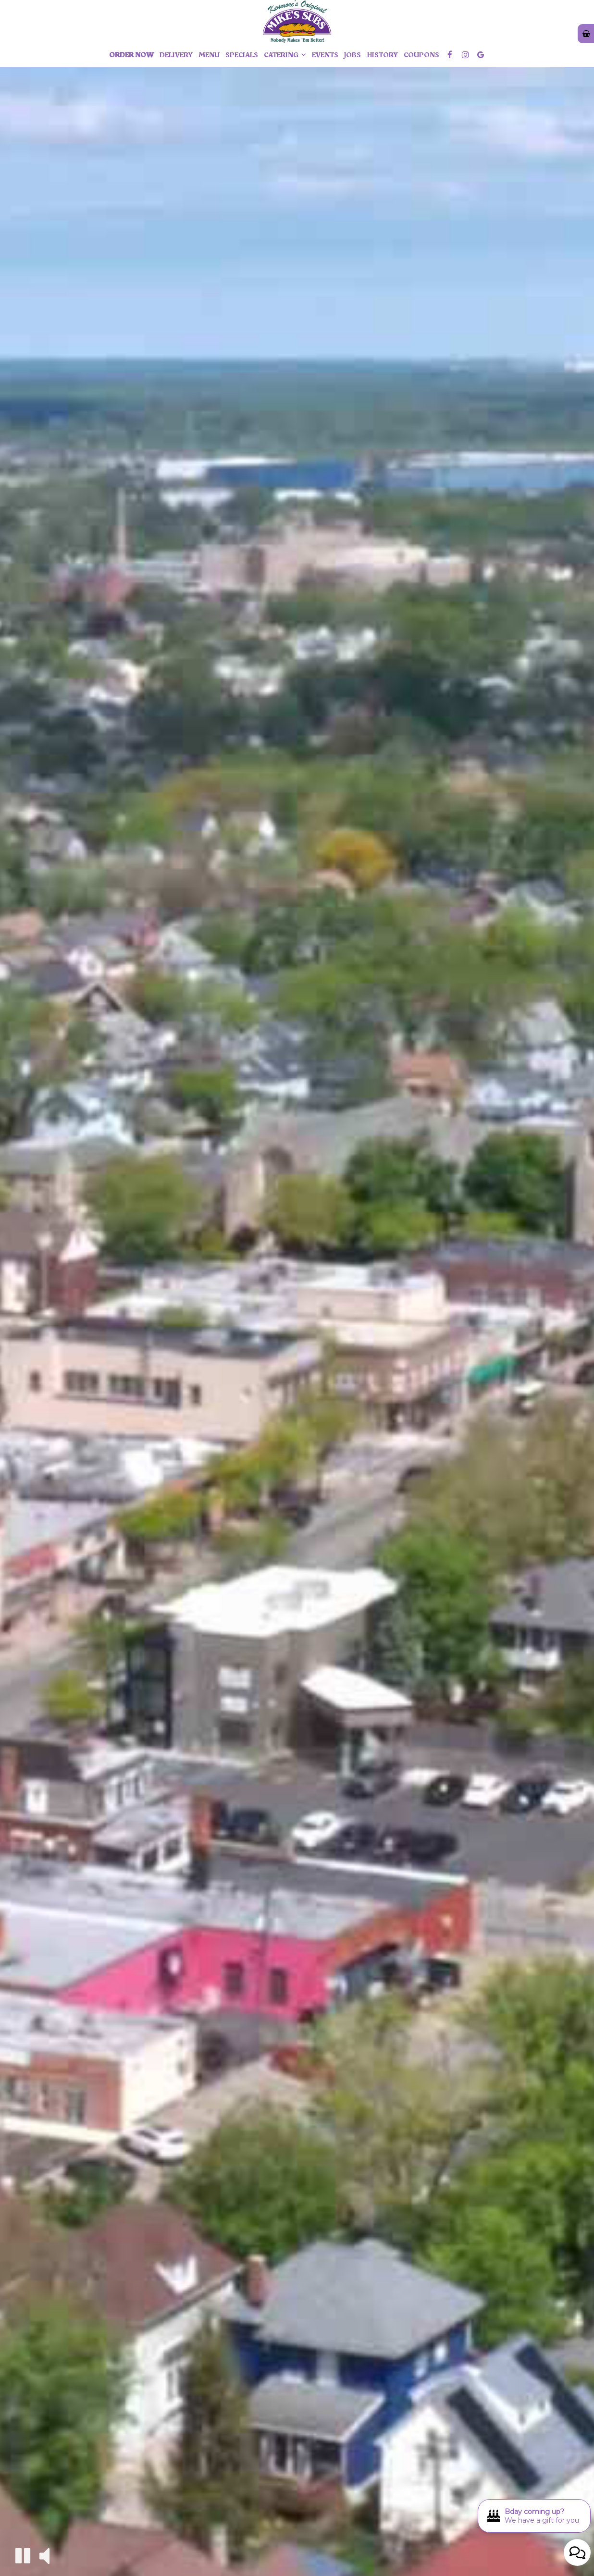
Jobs (352, 55)
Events (325, 55)
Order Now (131, 55)
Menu (209, 55)
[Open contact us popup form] (577, 2552)
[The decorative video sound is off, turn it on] (44, 2555)
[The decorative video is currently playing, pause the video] (23, 2555)
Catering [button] (285, 55)
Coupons (421, 55)
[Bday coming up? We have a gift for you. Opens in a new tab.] (534, 2516)
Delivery (176, 55)
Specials (241, 55)
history (382, 55)
